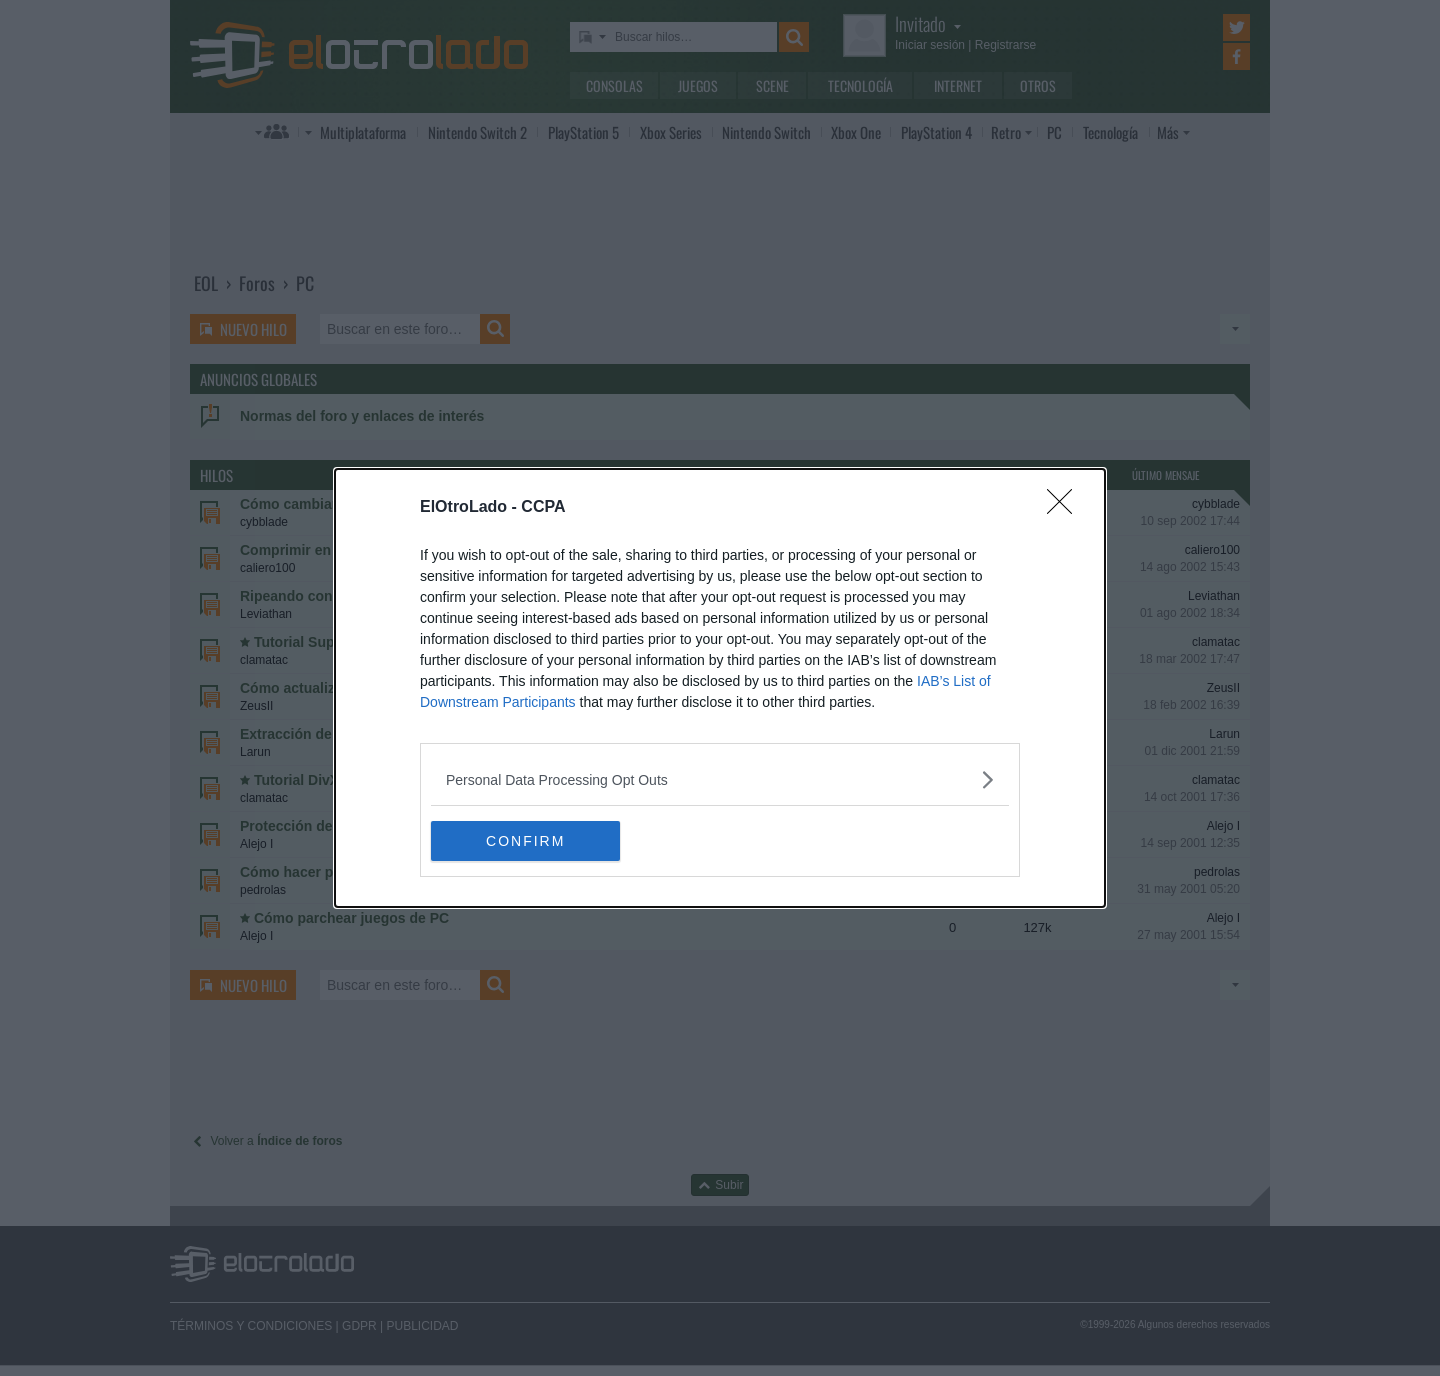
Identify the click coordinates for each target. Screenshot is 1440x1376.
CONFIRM (525, 840)
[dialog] (720, 688)
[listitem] (720, 779)
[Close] (1066, 508)
